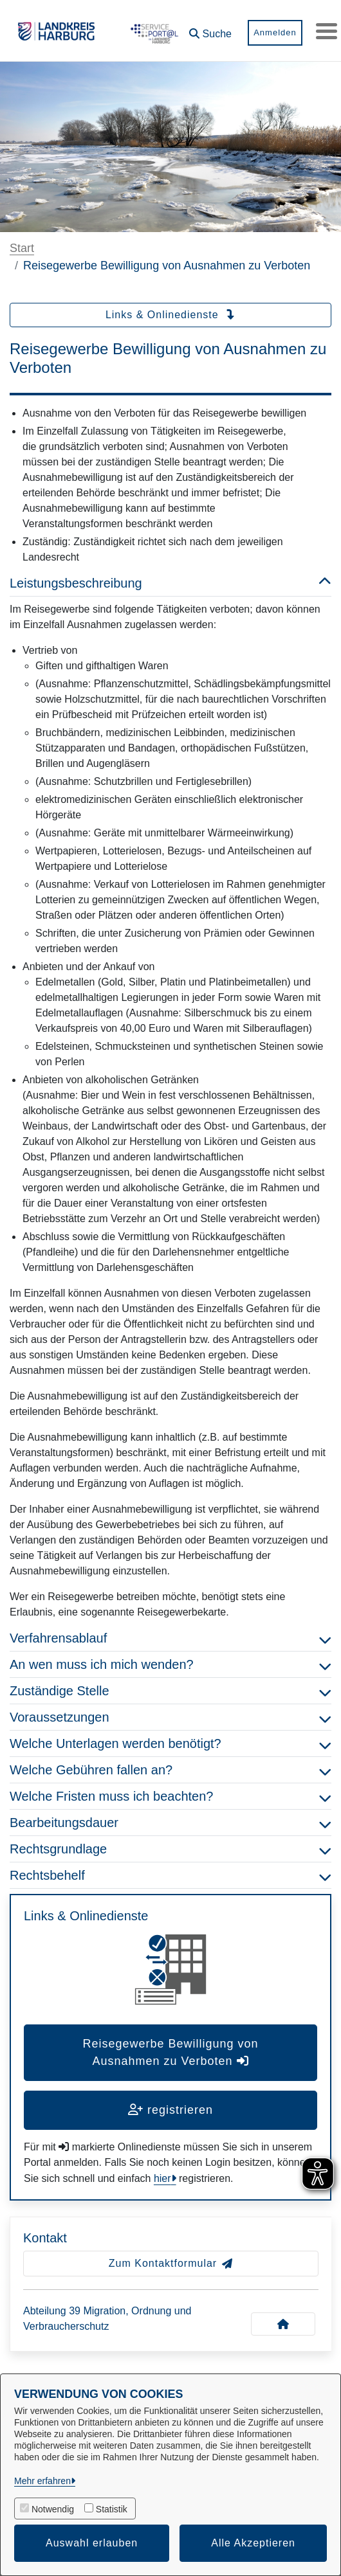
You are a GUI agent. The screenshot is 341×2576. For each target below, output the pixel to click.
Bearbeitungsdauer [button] (170, 1822)
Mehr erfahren (42, 2481)
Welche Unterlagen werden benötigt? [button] (170, 1743)
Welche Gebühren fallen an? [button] (170, 1770)
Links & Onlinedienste (170, 314)
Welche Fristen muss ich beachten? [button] (170, 1796)
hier (162, 2178)
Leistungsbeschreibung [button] (170, 583)
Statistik (111, 2509)
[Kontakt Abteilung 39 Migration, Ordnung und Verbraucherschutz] (283, 2324)
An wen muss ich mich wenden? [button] (170, 1664)
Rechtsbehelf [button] (170, 1875)
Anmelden (270, 32)
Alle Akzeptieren (253, 2542)
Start (22, 248)
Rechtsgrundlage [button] (170, 1849)
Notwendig (53, 2509)
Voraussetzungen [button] (170, 1717)
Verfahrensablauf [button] (170, 1638)
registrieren (170, 2109)
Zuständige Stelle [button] (170, 1690)
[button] (206, 29)
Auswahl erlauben (92, 2542)
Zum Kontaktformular (171, 2263)
